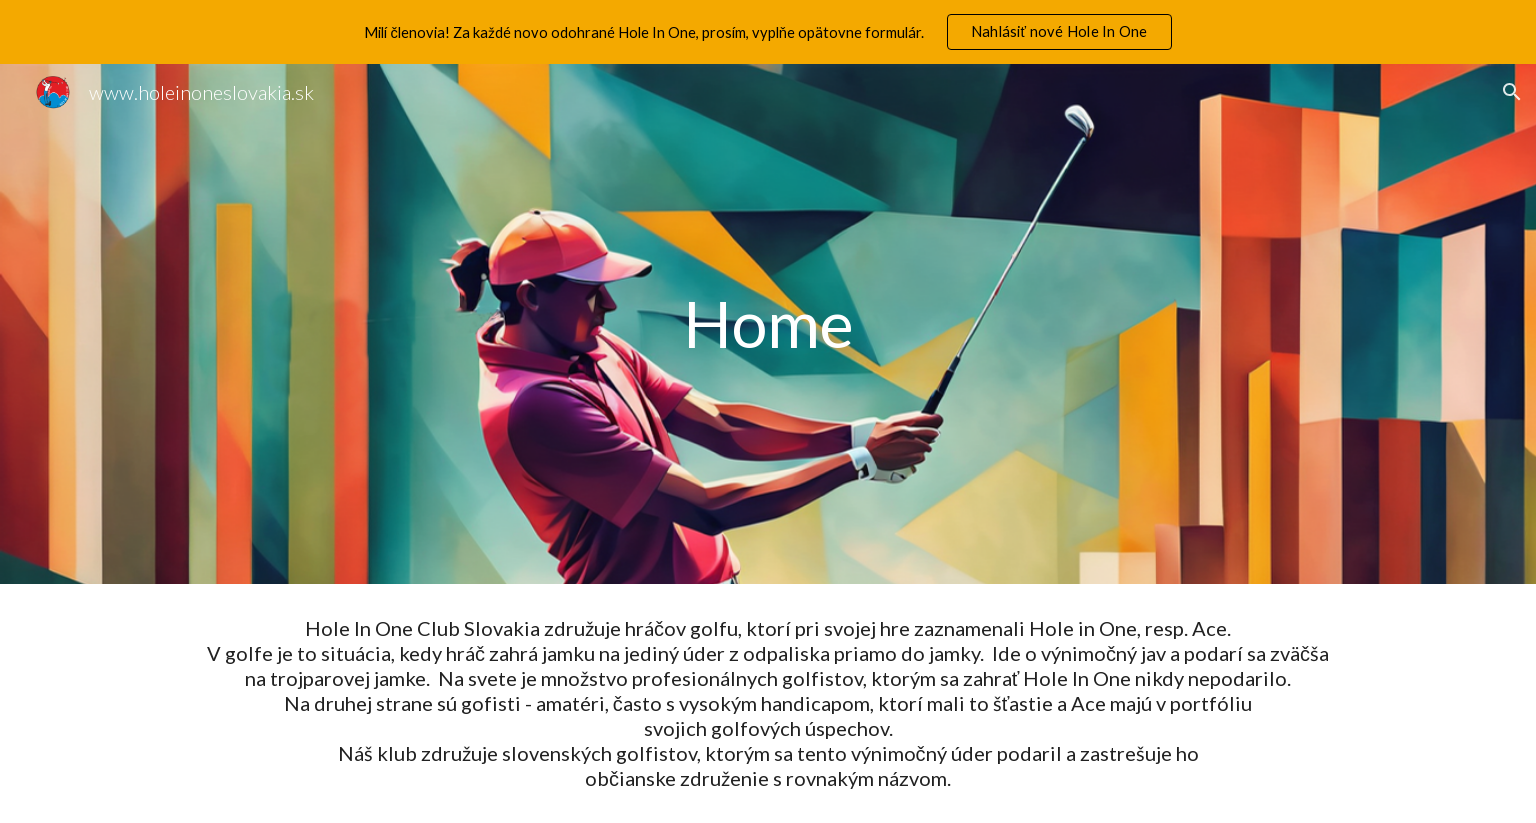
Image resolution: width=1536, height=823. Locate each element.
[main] (768, 324)
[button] (1512, 92)
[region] (768, 32)
